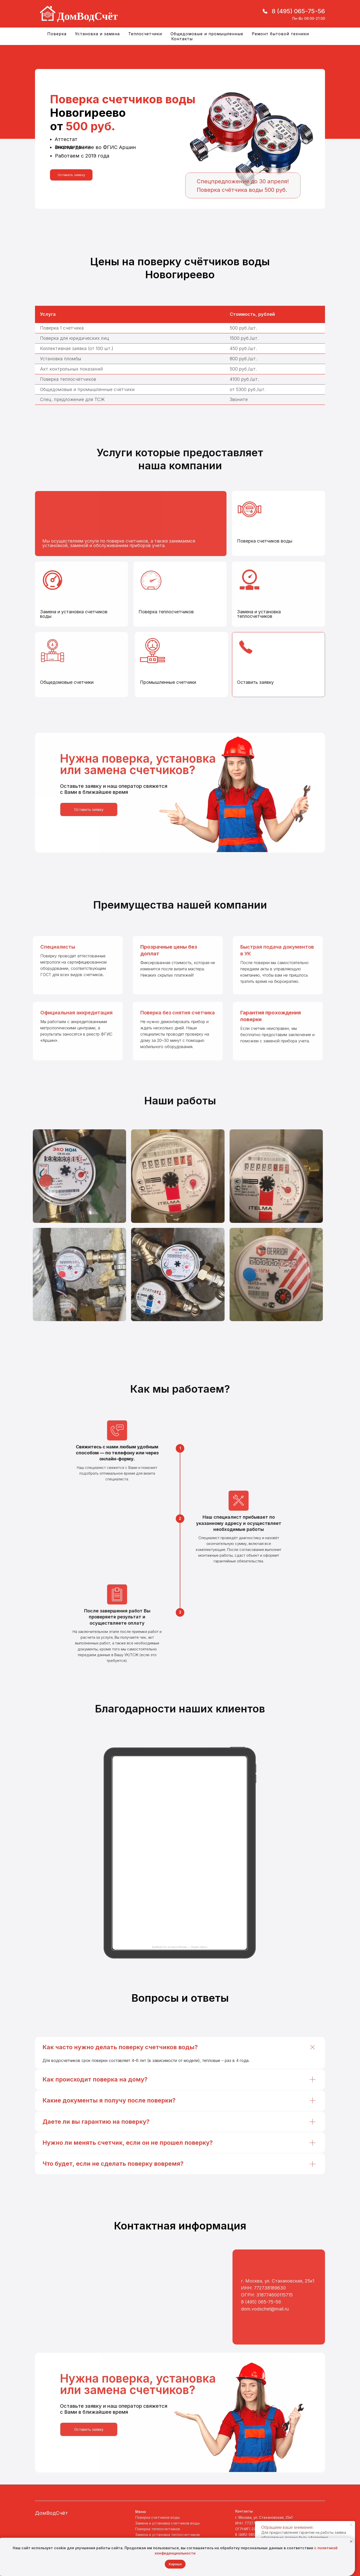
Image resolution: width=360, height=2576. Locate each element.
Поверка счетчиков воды (157, 2517)
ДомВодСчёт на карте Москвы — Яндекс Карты (176, 1947)
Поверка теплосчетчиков (157, 2529)
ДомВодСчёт (51, 2513)
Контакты (182, 38)
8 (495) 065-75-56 (298, 11)
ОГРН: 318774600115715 (264, 2294)
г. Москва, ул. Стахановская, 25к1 (275, 2280)
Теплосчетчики (145, 33)
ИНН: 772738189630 (260, 2287)
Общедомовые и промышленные (206, 33)
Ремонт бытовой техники (280, 33)
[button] (71, 175)
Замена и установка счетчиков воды (167, 2523)
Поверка (56, 33)
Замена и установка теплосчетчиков (167, 2534)
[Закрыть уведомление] (351, 2541)
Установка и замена (97, 33)
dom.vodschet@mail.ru (262, 2308)
